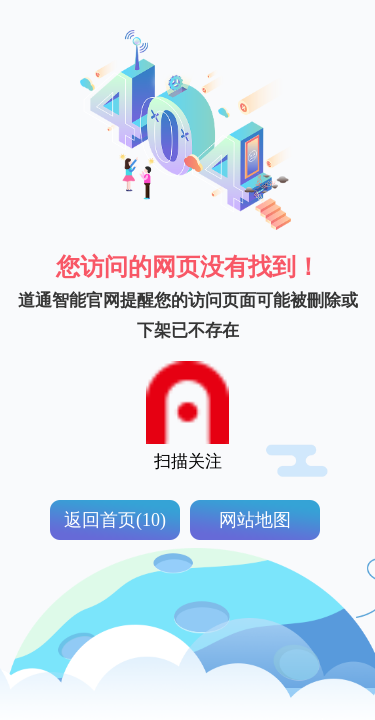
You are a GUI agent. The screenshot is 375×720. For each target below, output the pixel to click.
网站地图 (255, 520)
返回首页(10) (115, 520)
